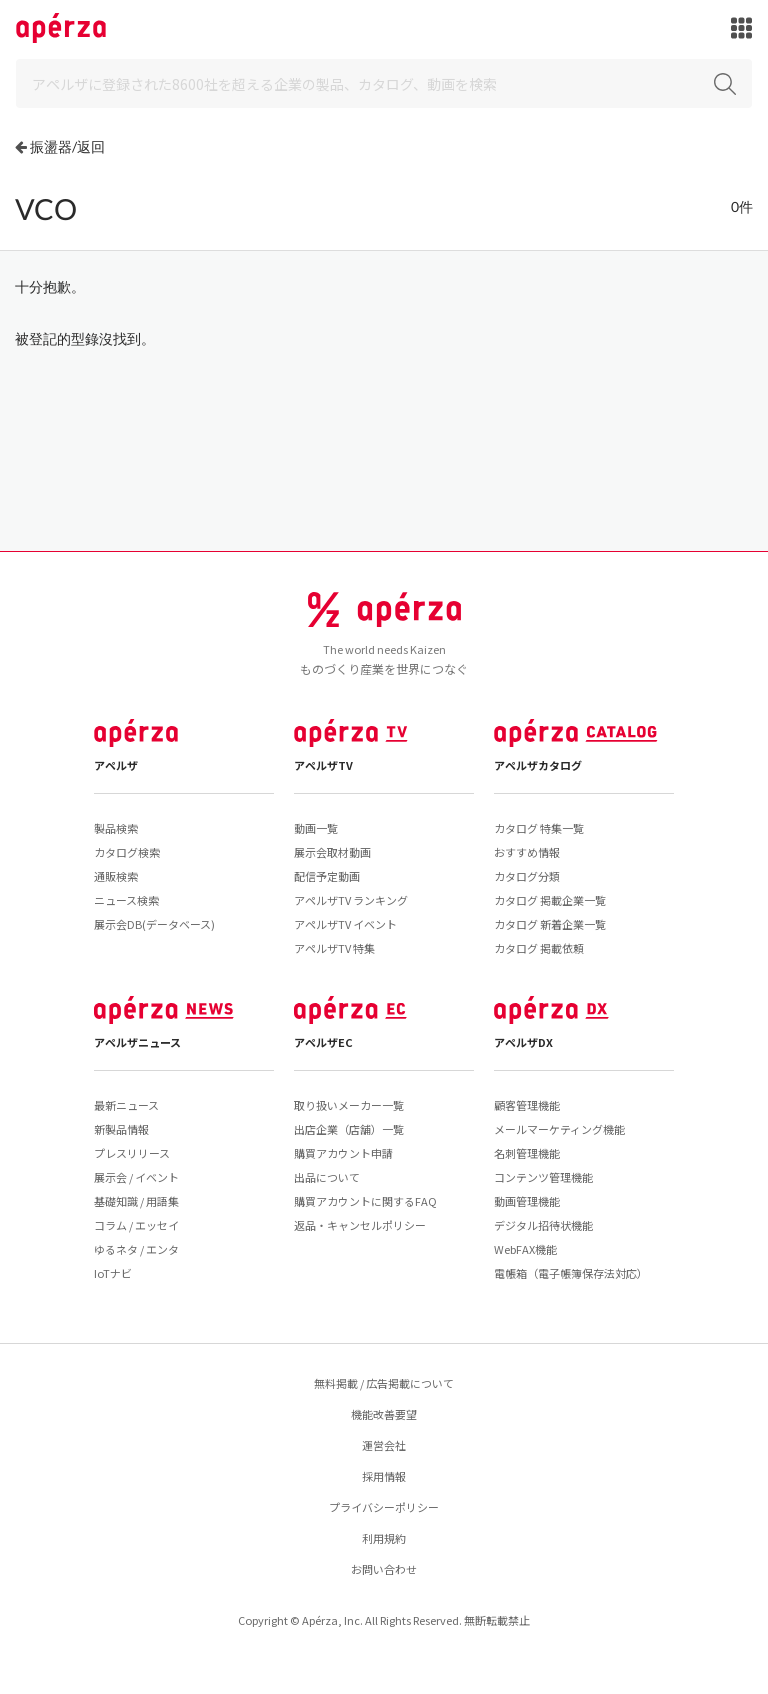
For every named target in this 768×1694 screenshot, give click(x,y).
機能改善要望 (384, 1414)
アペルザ (116, 765)
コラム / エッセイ (136, 1225)
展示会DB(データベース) (154, 924)
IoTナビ (113, 1273)
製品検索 (116, 828)
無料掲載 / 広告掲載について (384, 1383)
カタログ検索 (127, 852)
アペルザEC (323, 1042)
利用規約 (384, 1538)
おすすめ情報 (527, 852)
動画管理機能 (527, 1201)
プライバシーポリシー (384, 1507)
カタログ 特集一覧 (539, 828)
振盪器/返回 (67, 146)
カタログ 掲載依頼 (539, 948)
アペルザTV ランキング (351, 900)
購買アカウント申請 (343, 1153)
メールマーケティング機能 (559, 1129)
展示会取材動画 (332, 852)
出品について (327, 1177)
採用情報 (384, 1476)
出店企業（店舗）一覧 (349, 1129)
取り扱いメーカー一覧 (349, 1105)
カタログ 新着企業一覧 (550, 924)
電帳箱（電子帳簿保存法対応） (571, 1273)
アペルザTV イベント (345, 924)
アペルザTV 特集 (334, 948)
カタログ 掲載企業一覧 (550, 900)
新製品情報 (121, 1129)
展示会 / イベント (136, 1177)
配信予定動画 (327, 876)
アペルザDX (523, 1042)
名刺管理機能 (527, 1153)
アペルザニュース (137, 1042)
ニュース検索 (126, 900)
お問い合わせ (384, 1569)
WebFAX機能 (525, 1249)
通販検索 (116, 876)
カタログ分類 (527, 876)
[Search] (384, 83)
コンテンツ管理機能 (543, 1177)
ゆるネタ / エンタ (136, 1249)
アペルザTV (323, 765)
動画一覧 (316, 828)
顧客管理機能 (527, 1105)
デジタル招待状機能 (543, 1225)
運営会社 (384, 1445)
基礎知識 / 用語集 (136, 1201)
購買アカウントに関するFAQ (365, 1201)
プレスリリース (132, 1153)
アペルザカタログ (538, 765)
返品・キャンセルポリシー (360, 1225)
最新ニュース (126, 1105)
